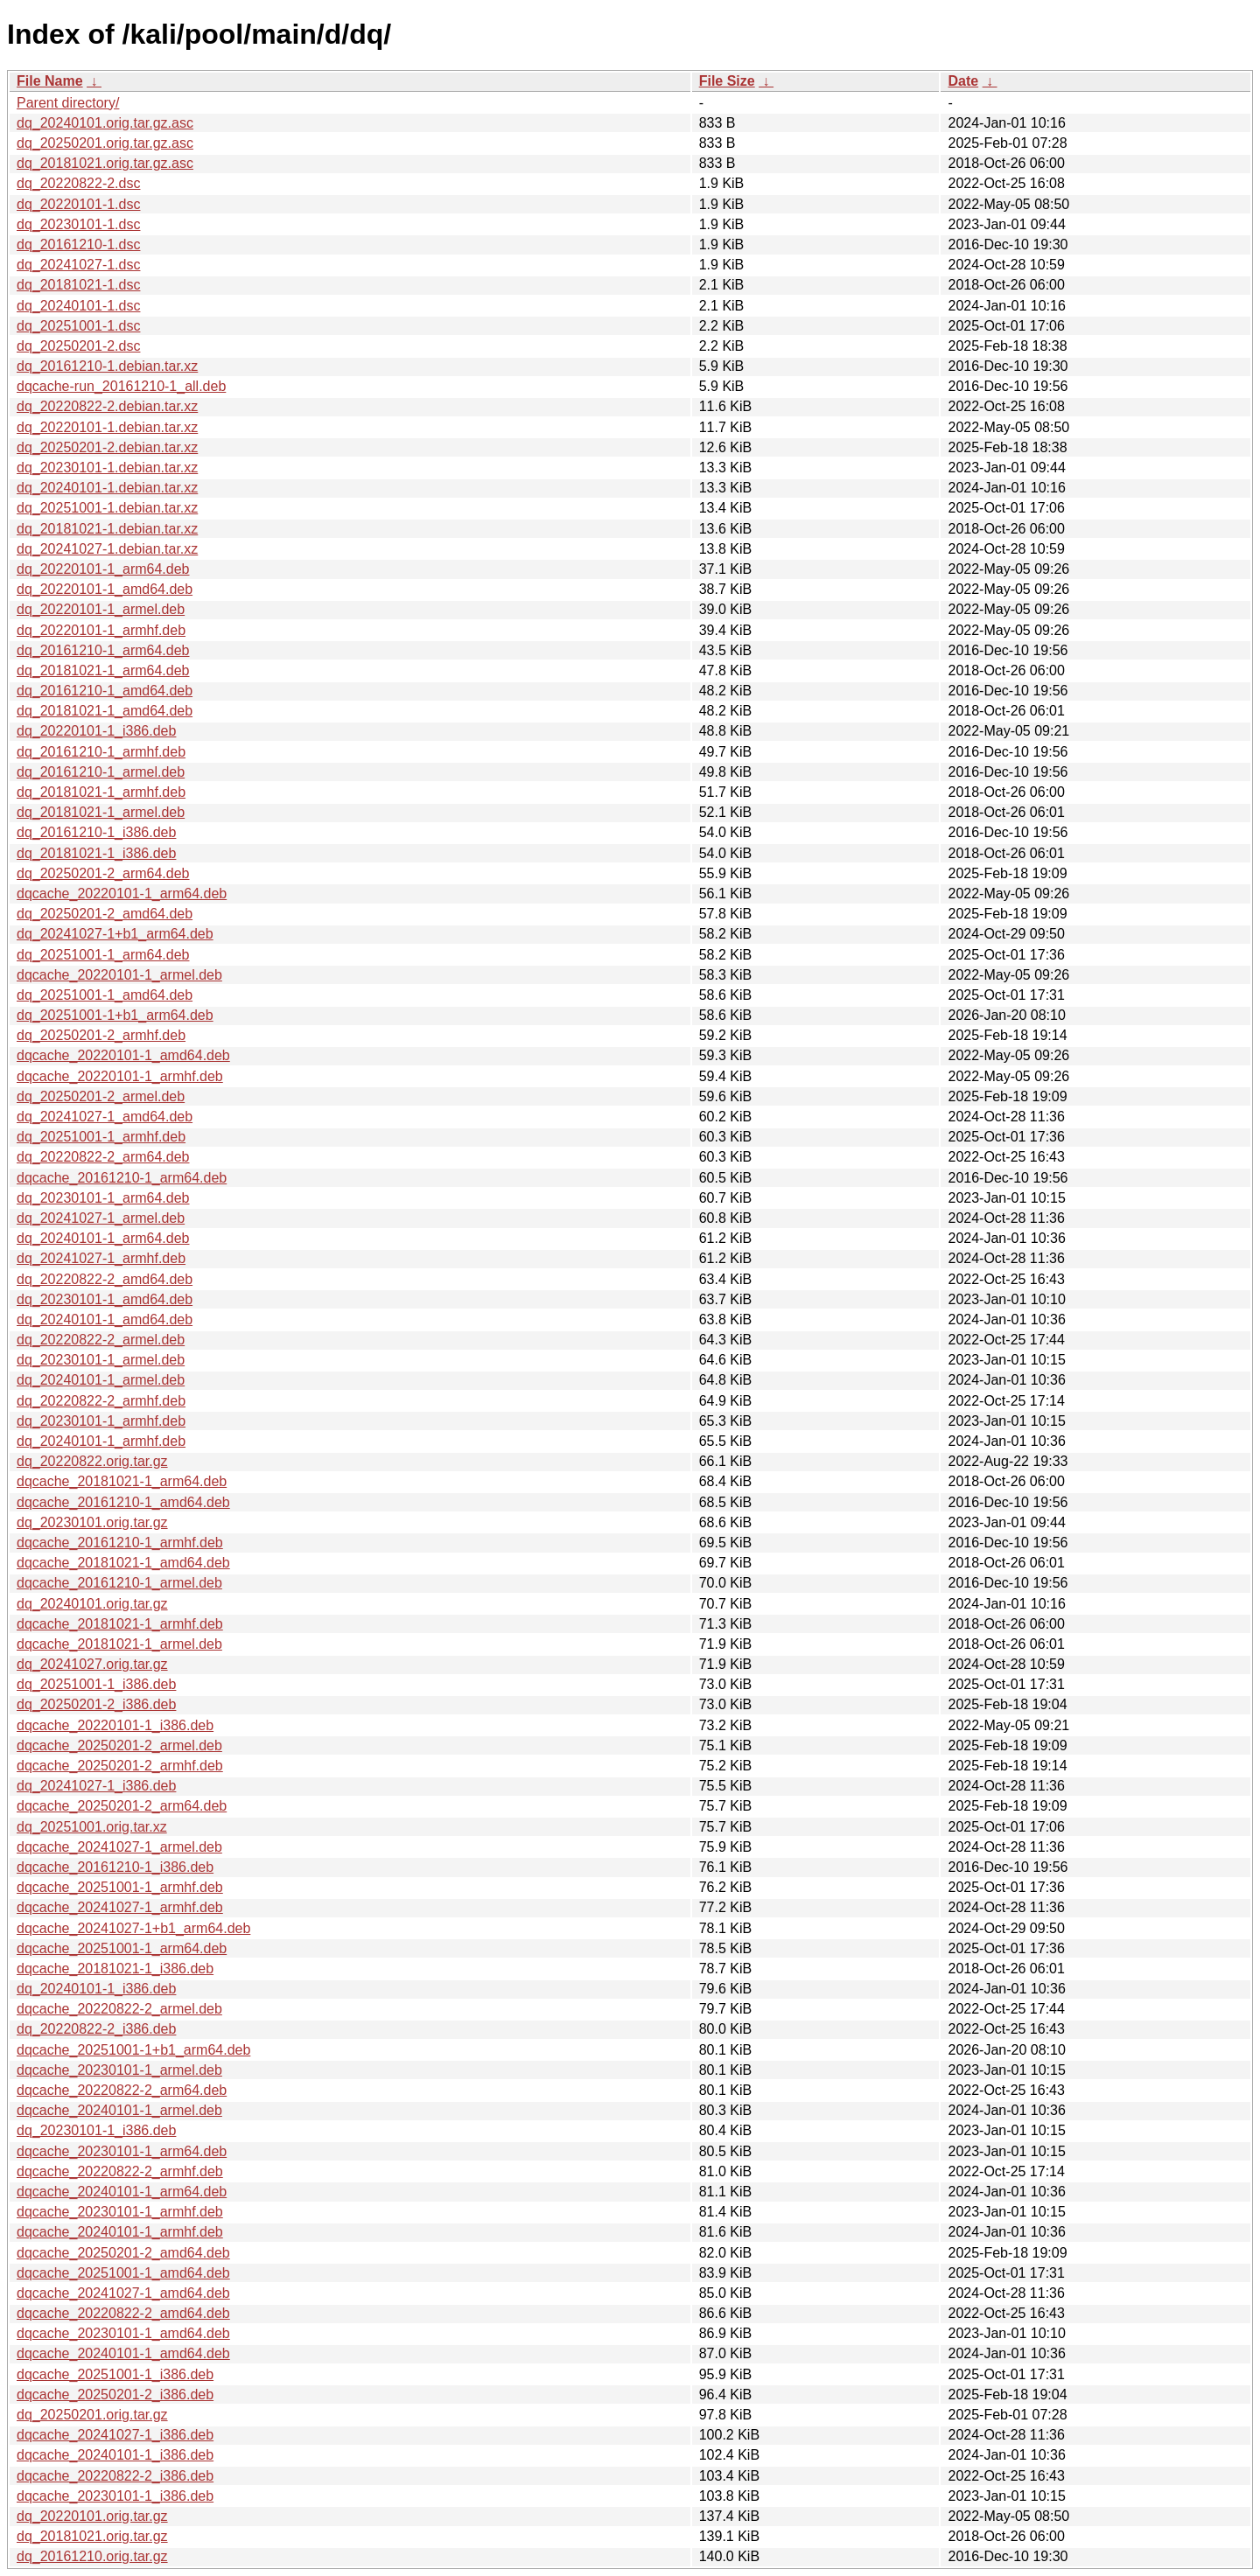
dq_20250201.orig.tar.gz (92, 2414)
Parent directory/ (68, 102)
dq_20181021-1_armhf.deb (101, 792)
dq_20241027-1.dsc (78, 264)
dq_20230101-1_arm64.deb (103, 1197)
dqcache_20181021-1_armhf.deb (120, 1623)
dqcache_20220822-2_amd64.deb (123, 2313)
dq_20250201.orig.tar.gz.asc (105, 143)
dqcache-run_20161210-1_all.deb (121, 386)
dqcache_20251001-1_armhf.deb (120, 1887)
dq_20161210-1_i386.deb (96, 832)
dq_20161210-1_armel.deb (101, 771)
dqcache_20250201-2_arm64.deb (122, 1805)
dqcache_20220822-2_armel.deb (119, 2008)
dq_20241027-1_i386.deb (96, 1785)
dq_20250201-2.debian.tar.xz (107, 447)
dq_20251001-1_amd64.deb (104, 995)
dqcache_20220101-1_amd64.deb (123, 1055)
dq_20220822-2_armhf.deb (101, 1400)
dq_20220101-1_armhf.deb (101, 630)
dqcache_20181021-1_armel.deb (119, 1644)
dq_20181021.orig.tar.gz (92, 2536)
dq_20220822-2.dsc (78, 183)
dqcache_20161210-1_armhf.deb (120, 1542)
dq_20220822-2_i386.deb (96, 2028)
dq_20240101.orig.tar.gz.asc (105, 122)
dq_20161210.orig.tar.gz (92, 2556)
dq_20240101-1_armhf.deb (101, 1441)
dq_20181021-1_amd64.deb (104, 710)
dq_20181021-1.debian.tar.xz (107, 528)
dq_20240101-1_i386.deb (96, 1988)
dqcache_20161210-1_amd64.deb (123, 1502)
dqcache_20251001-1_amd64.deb (123, 2272)
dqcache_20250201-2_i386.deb (115, 2394)
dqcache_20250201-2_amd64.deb (123, 2252)
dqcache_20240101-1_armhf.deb (120, 2231)
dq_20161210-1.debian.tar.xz (107, 366)
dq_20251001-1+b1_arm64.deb (115, 1015)
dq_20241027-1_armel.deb (101, 1218)
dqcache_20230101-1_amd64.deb (123, 2333)
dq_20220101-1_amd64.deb (104, 589)
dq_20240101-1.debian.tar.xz (107, 487)
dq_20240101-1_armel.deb (101, 1379)
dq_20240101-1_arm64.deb (103, 1238)
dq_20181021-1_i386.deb (96, 853)
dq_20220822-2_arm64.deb (103, 1156)
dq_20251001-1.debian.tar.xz (107, 507)
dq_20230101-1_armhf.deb (101, 1421)
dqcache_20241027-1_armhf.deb (120, 1907)
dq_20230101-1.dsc (78, 224)
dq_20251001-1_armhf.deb (101, 1136)
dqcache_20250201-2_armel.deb (119, 1745)
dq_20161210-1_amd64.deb (104, 690)
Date (963, 80)
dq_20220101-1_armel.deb (101, 609)
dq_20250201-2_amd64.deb (104, 913)
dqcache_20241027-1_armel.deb (119, 1847)
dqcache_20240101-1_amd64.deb (123, 2353)
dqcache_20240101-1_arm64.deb (122, 2191)
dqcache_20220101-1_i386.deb (115, 1725)
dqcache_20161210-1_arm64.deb (122, 1177)
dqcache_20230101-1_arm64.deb (122, 2151)
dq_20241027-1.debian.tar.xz (107, 548)
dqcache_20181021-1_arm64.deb (122, 1481)
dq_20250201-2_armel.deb (101, 1096)
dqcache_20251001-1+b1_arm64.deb (133, 2049)
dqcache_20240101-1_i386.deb (115, 2454)
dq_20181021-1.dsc (78, 284)
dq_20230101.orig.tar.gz (92, 1522)
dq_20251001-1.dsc (78, 325)
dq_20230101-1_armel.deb (101, 1359)
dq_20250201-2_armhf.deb (101, 1035)
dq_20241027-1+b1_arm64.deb (115, 933)
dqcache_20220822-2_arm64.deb (122, 2090)
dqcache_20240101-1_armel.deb (119, 2110)
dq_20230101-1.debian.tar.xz (107, 467)
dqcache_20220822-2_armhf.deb (120, 2171)
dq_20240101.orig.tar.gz (92, 1603)
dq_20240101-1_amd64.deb (104, 1319)
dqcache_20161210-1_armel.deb (119, 1582)
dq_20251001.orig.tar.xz (92, 1826)
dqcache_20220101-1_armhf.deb (120, 1076)
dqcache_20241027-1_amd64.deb (123, 2293)
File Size (727, 80)
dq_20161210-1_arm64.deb (103, 650)
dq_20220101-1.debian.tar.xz (107, 427)
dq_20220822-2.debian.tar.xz (107, 406)
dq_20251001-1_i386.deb (96, 1684)
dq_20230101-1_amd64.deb (104, 1299)
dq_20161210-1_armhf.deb (101, 751)
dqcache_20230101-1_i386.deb (115, 2496)
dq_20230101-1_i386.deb (96, 2130)
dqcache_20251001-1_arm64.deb (122, 1948)
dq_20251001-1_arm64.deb (103, 954)
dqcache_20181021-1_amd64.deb (123, 1562)
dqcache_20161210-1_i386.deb (115, 1867)
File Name (50, 80)
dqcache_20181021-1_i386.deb (115, 1968)
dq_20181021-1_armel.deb (101, 812)
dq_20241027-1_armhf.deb (101, 1258)
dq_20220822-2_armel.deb (101, 1339)
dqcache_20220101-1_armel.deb (119, 974)
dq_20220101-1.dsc (78, 204)
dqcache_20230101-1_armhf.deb (120, 2211)
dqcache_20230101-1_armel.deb (119, 2070)
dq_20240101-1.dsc (78, 305)
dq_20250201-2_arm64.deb (103, 873)
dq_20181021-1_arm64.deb (103, 670)
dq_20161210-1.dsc (78, 244)
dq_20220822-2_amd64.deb (104, 1279)
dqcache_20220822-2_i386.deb (115, 2475)
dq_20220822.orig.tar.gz (92, 1461)
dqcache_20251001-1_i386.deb (115, 2374)
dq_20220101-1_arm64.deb (103, 569)
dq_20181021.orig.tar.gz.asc (105, 163)
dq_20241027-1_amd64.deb (104, 1116)
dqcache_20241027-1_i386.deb (115, 2434)
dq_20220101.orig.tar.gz (92, 2516)
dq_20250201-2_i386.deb (96, 1704)
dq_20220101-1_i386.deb (96, 730)
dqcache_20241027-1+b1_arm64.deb (133, 1928)
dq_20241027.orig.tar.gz (92, 1664)
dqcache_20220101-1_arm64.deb (122, 893)
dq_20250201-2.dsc (78, 346)
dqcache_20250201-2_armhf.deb (120, 1765)
